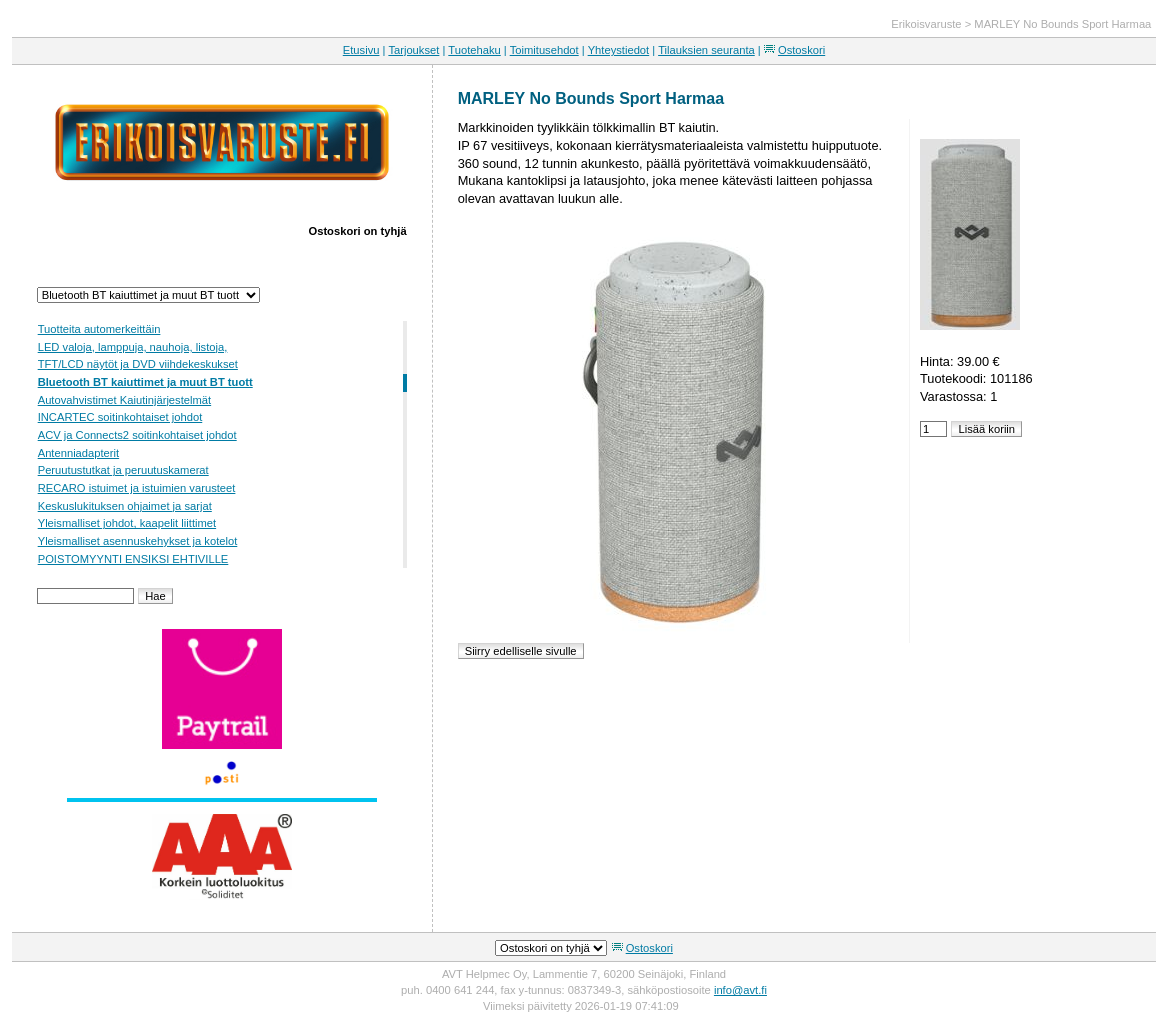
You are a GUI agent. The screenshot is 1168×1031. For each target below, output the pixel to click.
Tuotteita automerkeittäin (99, 329)
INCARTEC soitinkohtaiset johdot (120, 417)
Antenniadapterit (78, 453)
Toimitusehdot (544, 50)
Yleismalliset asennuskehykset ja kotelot (138, 541)
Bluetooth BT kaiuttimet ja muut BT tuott (145, 382)
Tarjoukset (413, 50)
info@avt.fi (740, 990)
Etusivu (361, 50)
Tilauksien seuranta (706, 50)
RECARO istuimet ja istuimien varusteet (137, 488)
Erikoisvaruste (926, 24)
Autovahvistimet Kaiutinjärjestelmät (124, 400)
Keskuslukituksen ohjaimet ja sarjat (125, 506)
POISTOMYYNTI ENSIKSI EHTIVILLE (133, 559)
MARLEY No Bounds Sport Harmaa (1062, 24)
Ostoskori (801, 50)
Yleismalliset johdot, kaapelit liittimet (127, 523)
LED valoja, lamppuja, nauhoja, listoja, (133, 347)
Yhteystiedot (619, 50)
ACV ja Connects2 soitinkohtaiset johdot (137, 435)
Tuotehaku (474, 50)
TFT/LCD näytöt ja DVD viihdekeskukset (138, 364)
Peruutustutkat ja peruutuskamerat (123, 470)
